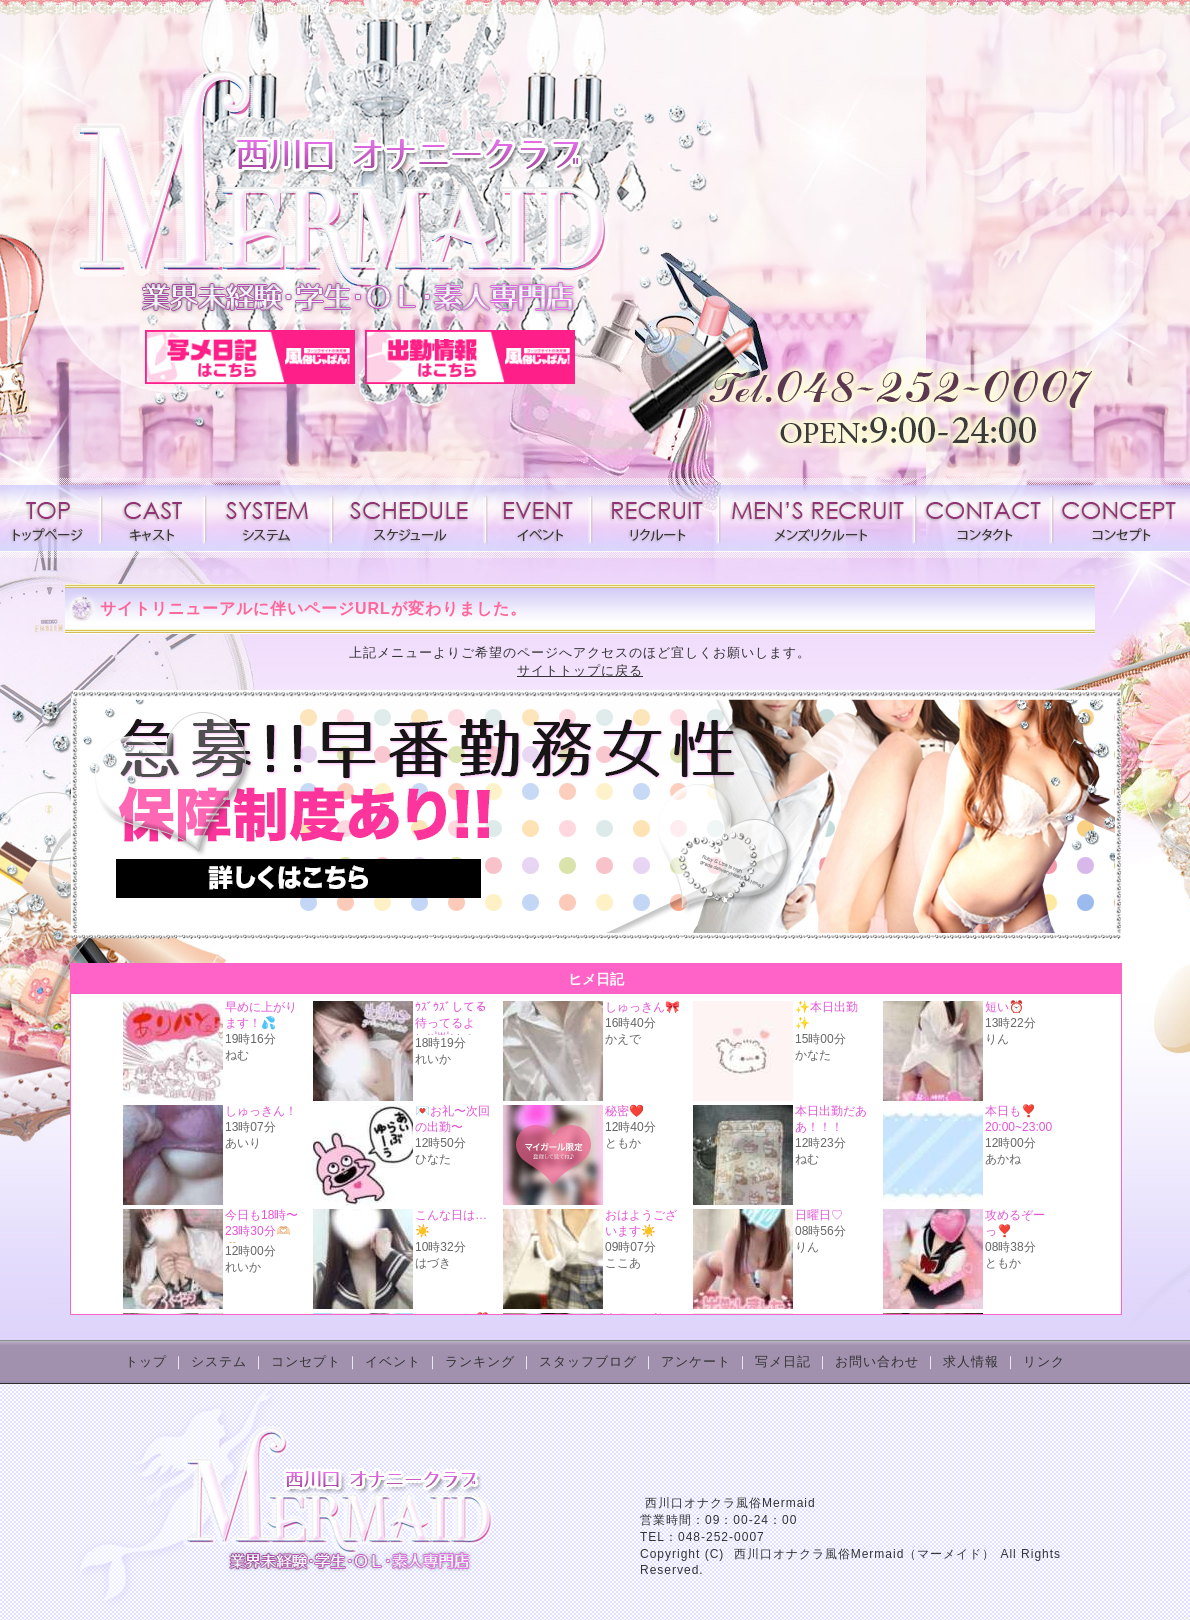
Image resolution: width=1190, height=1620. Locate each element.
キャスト (153, 518)
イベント (538, 518)
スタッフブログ (588, 1361)
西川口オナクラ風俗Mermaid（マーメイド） (865, 1554)
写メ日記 (783, 1361)
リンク (1044, 1361)
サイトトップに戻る (580, 670)
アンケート (696, 1361)
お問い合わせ (877, 1361)
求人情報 (655, 518)
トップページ (51, 518)
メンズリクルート (817, 518)
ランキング (480, 1361)
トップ (146, 1361)
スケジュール (409, 518)
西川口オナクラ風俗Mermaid (730, 1503)
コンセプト (1117, 518)
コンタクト (983, 518)
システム (269, 518)
